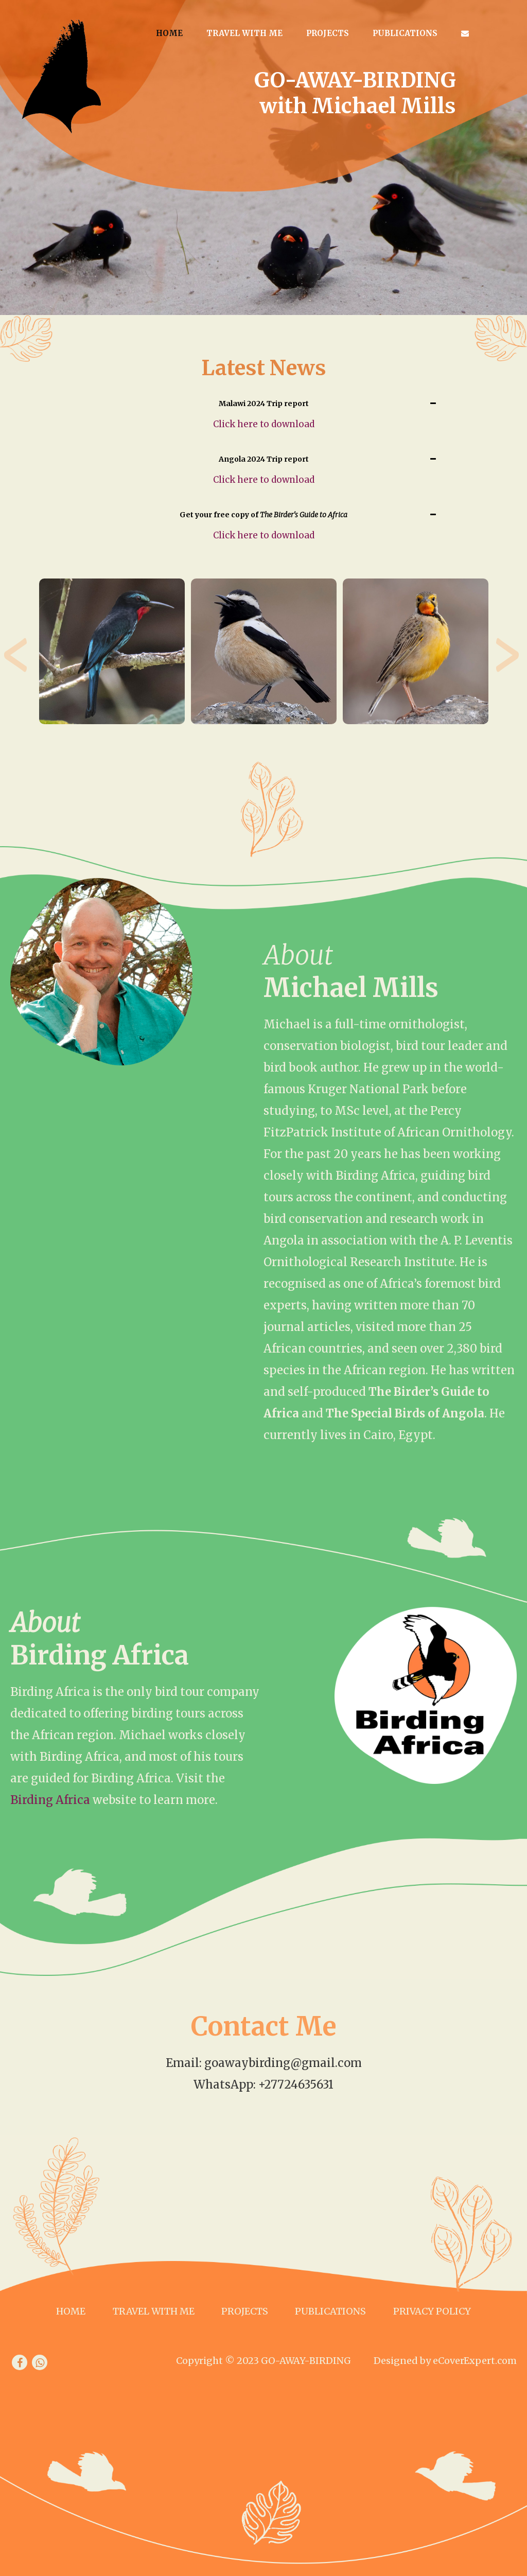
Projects (327, 33)
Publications (405, 33)
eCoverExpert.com (475, 2361)
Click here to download (263, 424)
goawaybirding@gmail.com (283, 2063)
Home (169, 33)
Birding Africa (50, 1800)
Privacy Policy (432, 2311)
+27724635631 (295, 2084)
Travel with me (244, 33)
